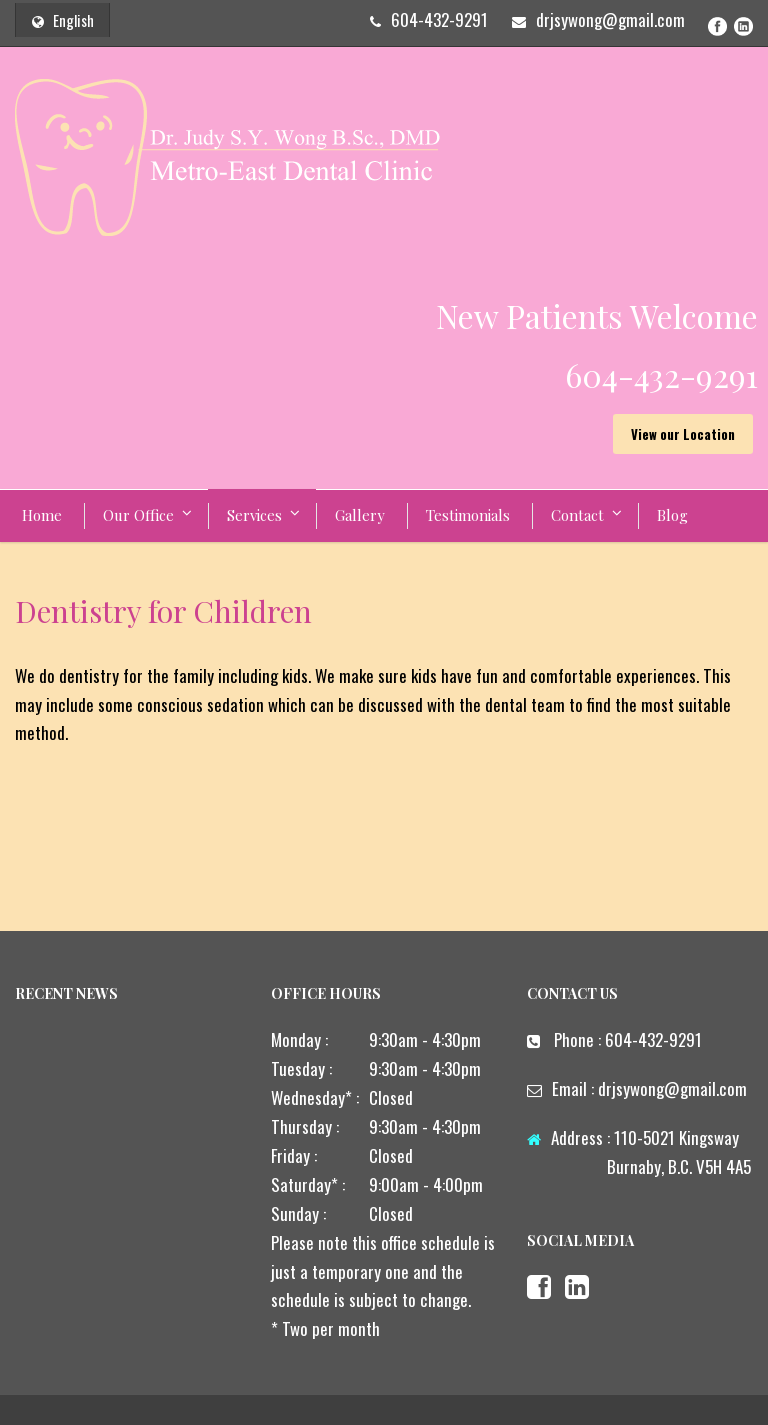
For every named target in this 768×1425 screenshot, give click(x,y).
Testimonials (468, 515)
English (63, 20)
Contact (577, 515)
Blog (672, 515)
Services (254, 515)
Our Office (138, 515)
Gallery (360, 515)
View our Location (683, 434)
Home (42, 515)
